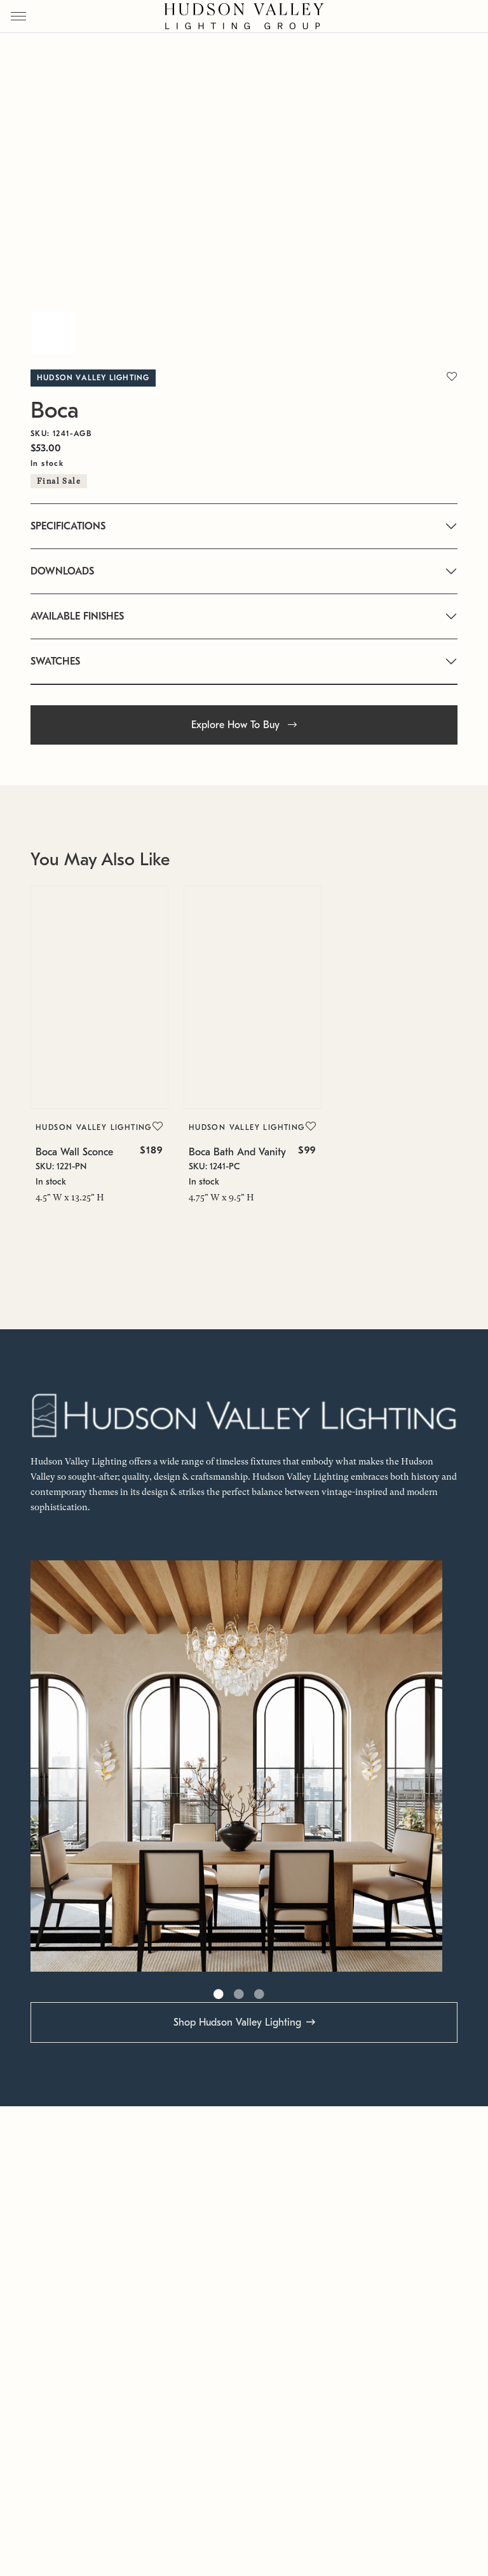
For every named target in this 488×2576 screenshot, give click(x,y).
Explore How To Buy (244, 725)
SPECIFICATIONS (67, 526)
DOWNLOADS (62, 571)
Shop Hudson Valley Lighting (237, 2022)
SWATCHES (55, 661)
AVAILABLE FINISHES (77, 616)
